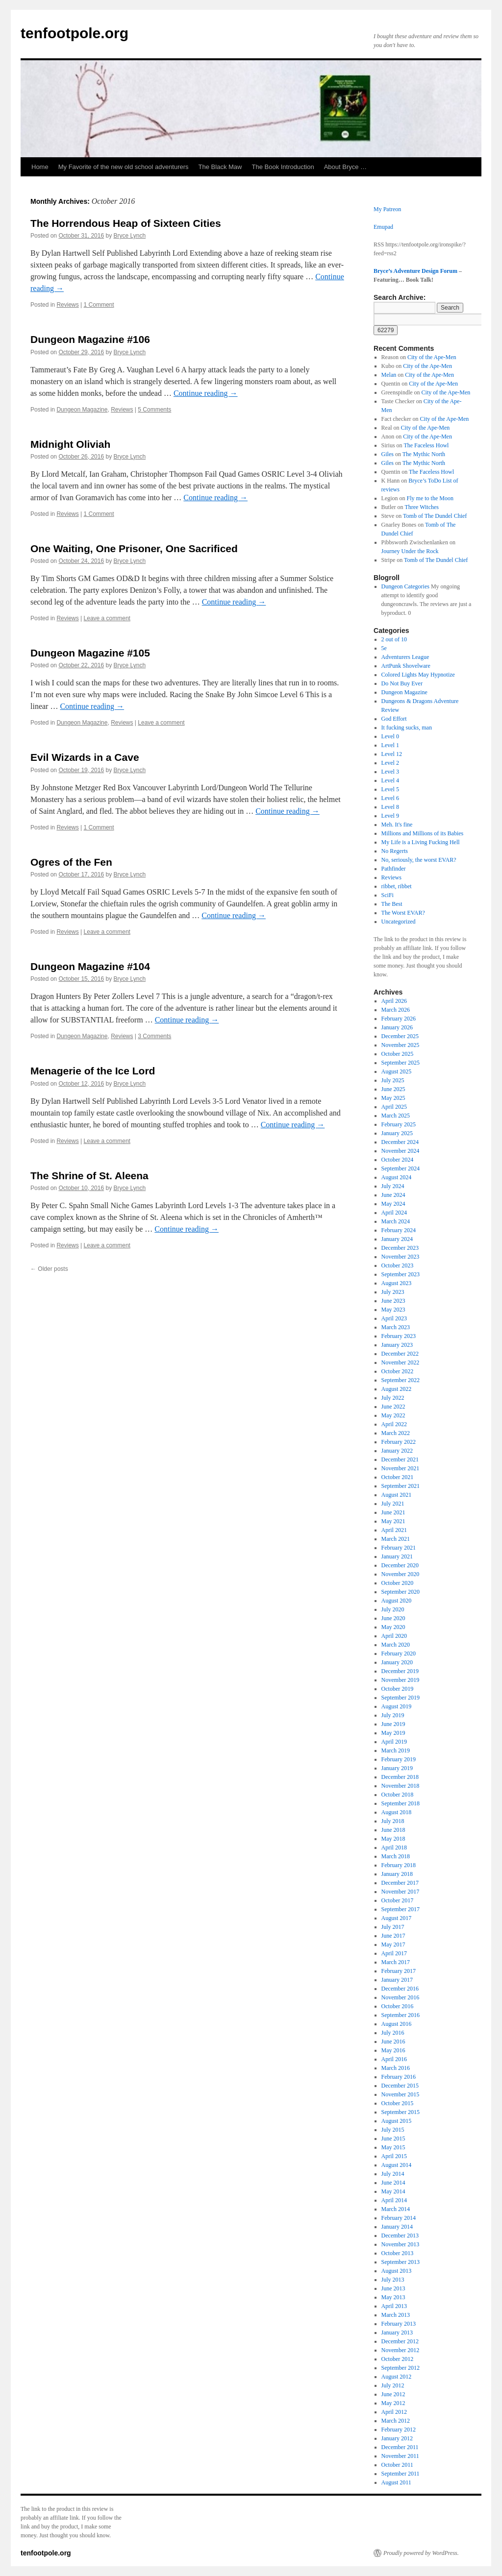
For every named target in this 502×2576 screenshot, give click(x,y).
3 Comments (154, 1036)
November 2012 (400, 2350)
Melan (389, 374)
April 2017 (394, 1953)
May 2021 (393, 1521)
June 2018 (393, 1829)
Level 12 (391, 754)
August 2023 (396, 1283)
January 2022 (397, 1450)
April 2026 (394, 1000)
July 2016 (392, 2032)
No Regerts (394, 851)
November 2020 (400, 1574)
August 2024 (396, 1177)
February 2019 (398, 1759)
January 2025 (397, 1133)
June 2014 (393, 2182)
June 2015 (393, 2138)
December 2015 (400, 2085)
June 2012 (393, 2394)
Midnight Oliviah (70, 444)
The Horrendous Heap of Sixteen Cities (125, 223)
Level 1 (390, 745)
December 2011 (400, 2447)
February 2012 (398, 2429)
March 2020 (395, 1644)
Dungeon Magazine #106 (90, 339)
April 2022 (394, 1424)
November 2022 (400, 1362)
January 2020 (397, 1662)
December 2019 (400, 1671)
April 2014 (394, 2200)
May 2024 (393, 1203)
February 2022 (398, 1441)
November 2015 (400, 2094)
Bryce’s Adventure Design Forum (415, 270)
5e (384, 648)
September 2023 (400, 1274)
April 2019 (394, 1741)
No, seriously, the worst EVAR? (418, 859)
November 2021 (400, 1468)
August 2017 (396, 1918)
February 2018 (398, 1865)
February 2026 (398, 1018)
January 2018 (397, 1874)
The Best (391, 903)
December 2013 (400, 2235)
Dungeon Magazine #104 (90, 966)
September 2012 (400, 2367)
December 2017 (400, 1882)
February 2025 (398, 1124)
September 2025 (400, 1062)
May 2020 (393, 1627)
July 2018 (392, 1821)
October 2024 (397, 1159)
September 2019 (400, 1697)
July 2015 (392, 2129)
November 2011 (400, 2456)
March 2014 (395, 2209)
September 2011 (400, 2473)
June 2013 (393, 2288)
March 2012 (395, 2420)
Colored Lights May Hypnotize (418, 674)
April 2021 (394, 1530)
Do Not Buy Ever (402, 683)
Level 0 (390, 736)
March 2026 (395, 1009)
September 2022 (400, 1380)
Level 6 (390, 798)
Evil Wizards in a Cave (84, 757)
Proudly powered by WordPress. (421, 2553)
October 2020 (397, 1583)
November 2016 (400, 1997)
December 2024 (400, 1142)
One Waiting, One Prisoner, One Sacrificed (134, 548)
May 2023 (393, 1309)
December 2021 (400, 1459)
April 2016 (394, 2059)
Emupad (383, 226)
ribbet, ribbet (396, 886)
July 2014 (392, 2173)
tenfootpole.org (74, 33)
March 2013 (395, 2314)
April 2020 (394, 1635)
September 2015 (400, 2112)
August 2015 (396, 2120)
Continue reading (206, 393)
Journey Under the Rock (410, 551)
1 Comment (99, 304)
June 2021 (393, 1512)
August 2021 (396, 1494)
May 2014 (393, 2191)
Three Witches (421, 507)
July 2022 (392, 1397)
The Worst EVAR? (403, 912)
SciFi (387, 895)
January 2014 (397, 2226)
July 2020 (392, 1609)
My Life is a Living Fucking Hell (420, 842)
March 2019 (395, 1750)
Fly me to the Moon (430, 498)
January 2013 (397, 2332)
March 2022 (395, 1433)
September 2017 (400, 1909)
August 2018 (396, 1812)
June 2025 (393, 1089)
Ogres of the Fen (71, 862)
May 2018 (393, 1838)
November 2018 (400, 1785)
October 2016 (397, 2006)
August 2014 (396, 2165)
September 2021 (400, 1485)
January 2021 (397, 1556)
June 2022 (393, 1406)
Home (40, 166)
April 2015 (394, 2156)
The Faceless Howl (426, 445)
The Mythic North (423, 454)
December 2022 (400, 1353)
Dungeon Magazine (81, 409)
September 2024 (400, 1168)
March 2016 (395, 2068)
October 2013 (397, 2253)
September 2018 (400, 1803)
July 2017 (392, 1926)
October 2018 (397, 1794)
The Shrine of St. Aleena (89, 1175)
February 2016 (398, 2076)
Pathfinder (393, 868)
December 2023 (400, 1247)
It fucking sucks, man (406, 727)
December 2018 (400, 1777)
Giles (387, 454)
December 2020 (400, 1565)
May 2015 (393, 2147)
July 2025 (392, 1080)
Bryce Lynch (130, 235)
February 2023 (398, 1336)
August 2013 (396, 2270)
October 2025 (397, 1053)
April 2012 (394, 2411)
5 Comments (154, 409)
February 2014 (398, 2217)
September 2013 (400, 2262)
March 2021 (395, 1538)
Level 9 (390, 815)
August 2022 (396, 1388)
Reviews (67, 304)
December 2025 (400, 1036)
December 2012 (400, 2341)
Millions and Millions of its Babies (422, 833)
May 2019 (393, 1732)
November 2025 (400, 1045)
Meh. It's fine (397, 824)
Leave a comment (107, 618)
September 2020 (400, 1591)
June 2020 (393, 1618)
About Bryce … (345, 166)
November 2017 (400, 1891)
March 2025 (395, 1115)
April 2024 (394, 1212)
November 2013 (400, 2244)
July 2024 (392, 1186)
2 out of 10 (394, 639)
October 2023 (397, 1265)
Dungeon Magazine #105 (90, 652)
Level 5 (390, 789)
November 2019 (400, 1680)
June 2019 (393, 1724)
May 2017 (393, 1944)
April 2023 (394, 1318)
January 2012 (397, 2438)
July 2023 (392, 1291)
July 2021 (392, 1503)
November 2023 (400, 1256)
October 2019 (397, 1688)
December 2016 (400, 1988)
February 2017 (398, 1971)
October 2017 (397, 1900)
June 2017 (393, 1935)
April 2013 (394, 2306)
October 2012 (397, 2359)
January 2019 (397, 1768)
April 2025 (394, 1106)
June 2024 (393, 1194)
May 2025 (393, 1097)
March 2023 (395, 1327)
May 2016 (393, 2050)
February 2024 (398, 1230)
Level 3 (390, 771)
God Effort (394, 718)
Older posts (49, 1268)
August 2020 (396, 1600)
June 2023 (393, 1300)
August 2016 (396, 2023)
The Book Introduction (282, 166)
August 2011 (396, 2482)
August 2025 (396, 1071)
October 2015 (397, 2103)
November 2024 (400, 1150)
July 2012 (392, 2385)
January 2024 (397, 1239)
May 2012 (393, 2403)
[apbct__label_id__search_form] (428, 319)
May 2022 (393, 1415)
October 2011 (397, 2464)
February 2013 (398, 2323)
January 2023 (397, 1344)
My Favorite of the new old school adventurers (123, 166)
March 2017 (395, 1962)
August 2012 (396, 2376)
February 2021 (398, 1547)
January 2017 (397, 1979)
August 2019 (396, 1706)
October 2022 (397, 1371)
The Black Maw (220, 166)
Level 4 (390, 780)
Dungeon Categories (405, 586)
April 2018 (394, 1847)
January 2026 (397, 1027)
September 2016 (400, 2015)
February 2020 (398, 1653)
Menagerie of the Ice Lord (92, 1070)
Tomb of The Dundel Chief (435, 515)
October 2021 (397, 1477)
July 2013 (392, 2279)
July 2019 (392, 1715)
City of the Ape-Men (431, 357)
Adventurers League (405, 657)
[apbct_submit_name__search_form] (386, 330)
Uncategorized (398, 921)
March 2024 (395, 1221)
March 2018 (395, 1856)
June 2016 (393, 2041)
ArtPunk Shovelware (405, 665)
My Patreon (387, 209)
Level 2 (390, 762)
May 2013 (393, 2297)
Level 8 (390, 806)
